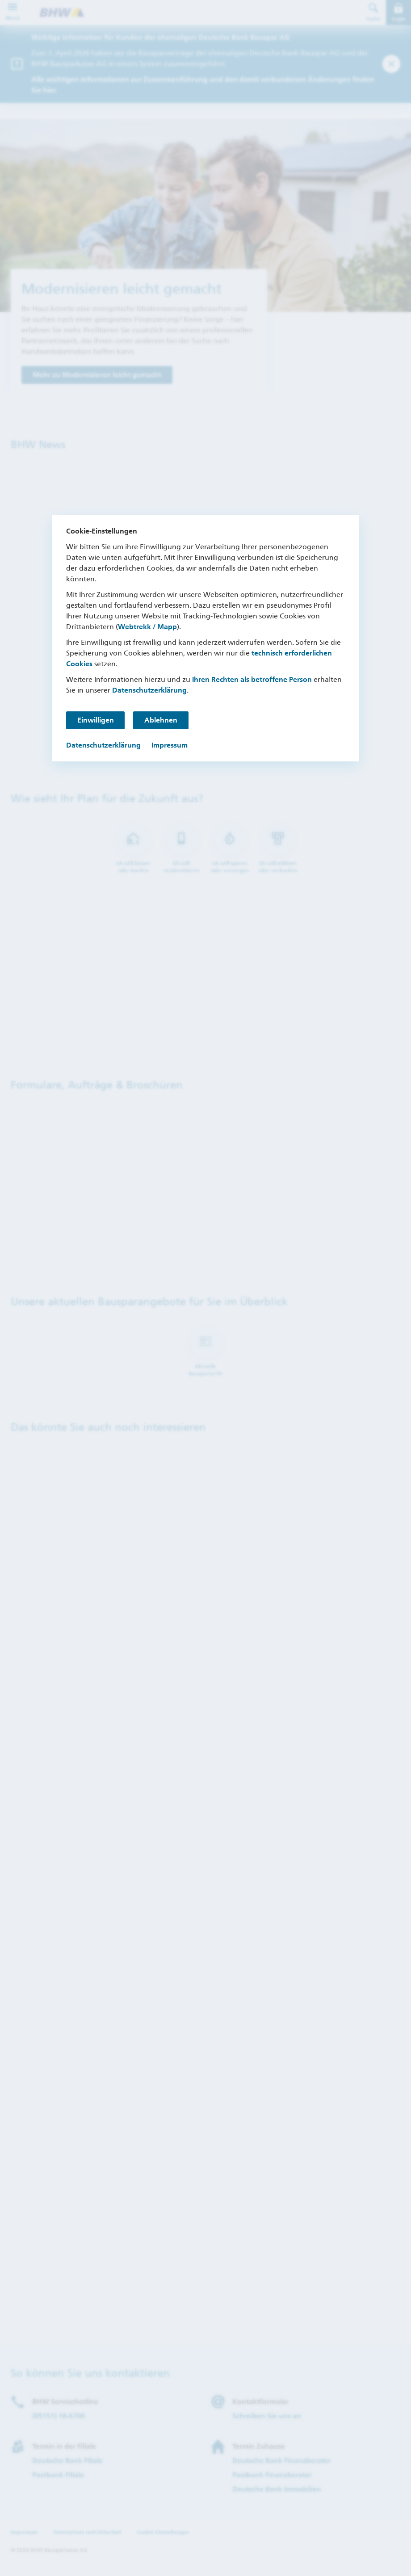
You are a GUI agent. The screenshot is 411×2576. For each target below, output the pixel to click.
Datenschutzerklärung (149, 690)
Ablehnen (161, 720)
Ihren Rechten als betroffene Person (252, 679)
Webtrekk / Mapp (147, 626)
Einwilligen (95, 720)
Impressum (169, 745)
